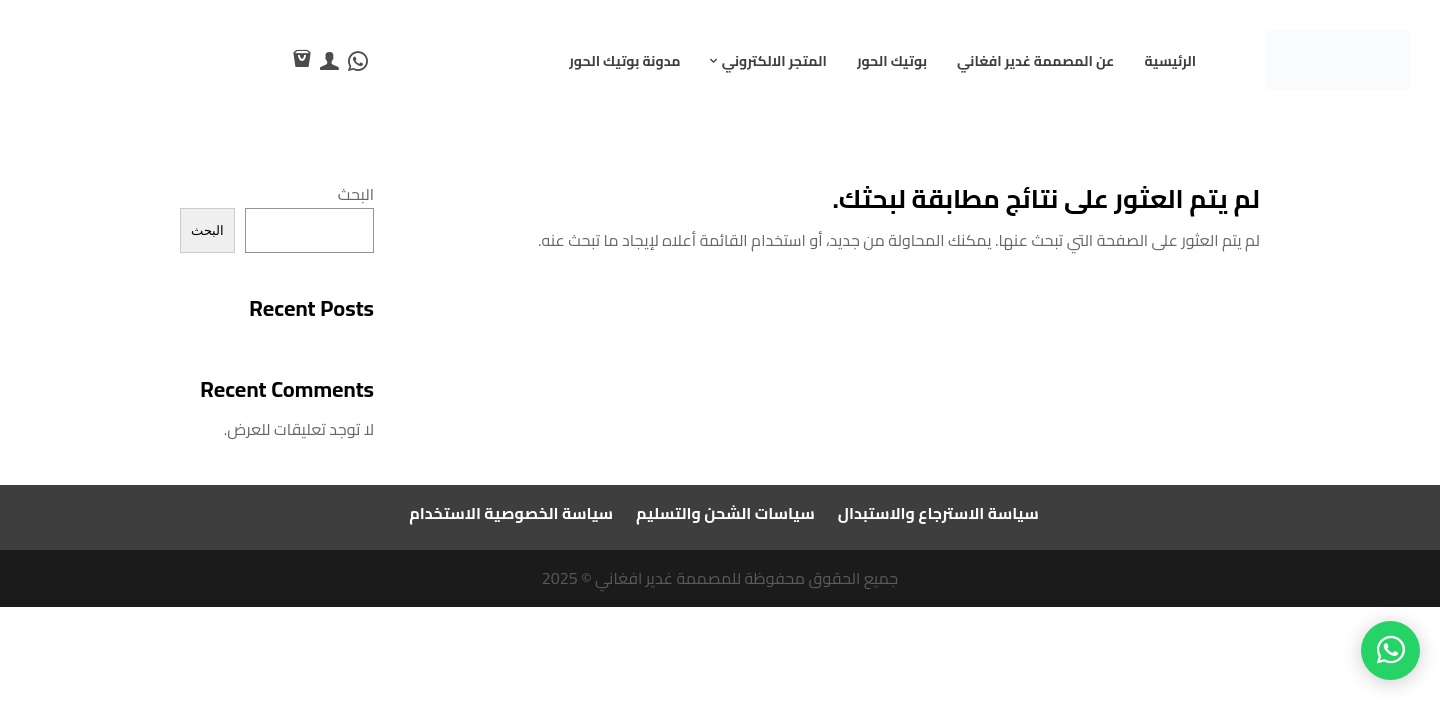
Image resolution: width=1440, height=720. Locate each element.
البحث (356, 194)
